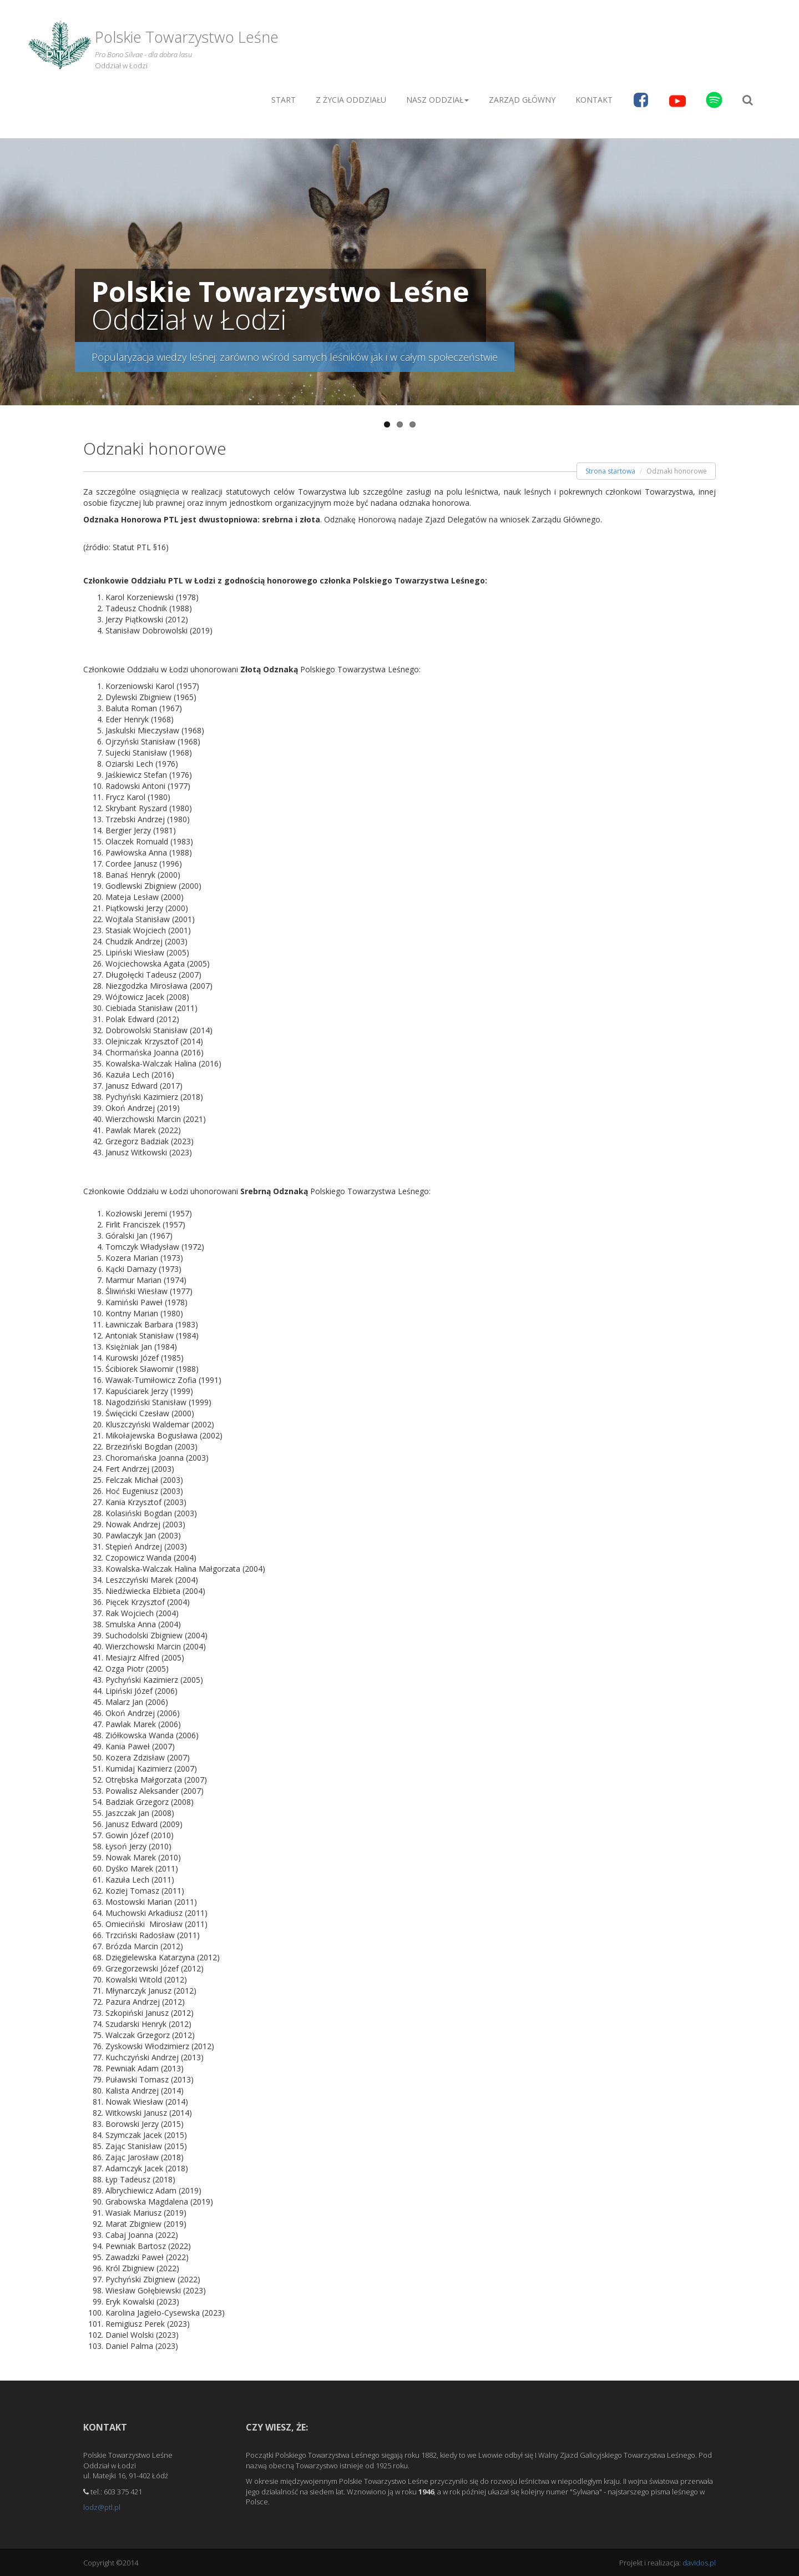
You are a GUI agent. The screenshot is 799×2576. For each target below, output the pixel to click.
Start (283, 99)
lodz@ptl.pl (101, 2507)
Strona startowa (610, 471)
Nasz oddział (437, 99)
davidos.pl (699, 2563)
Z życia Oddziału (351, 99)
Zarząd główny (522, 99)
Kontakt (594, 99)
